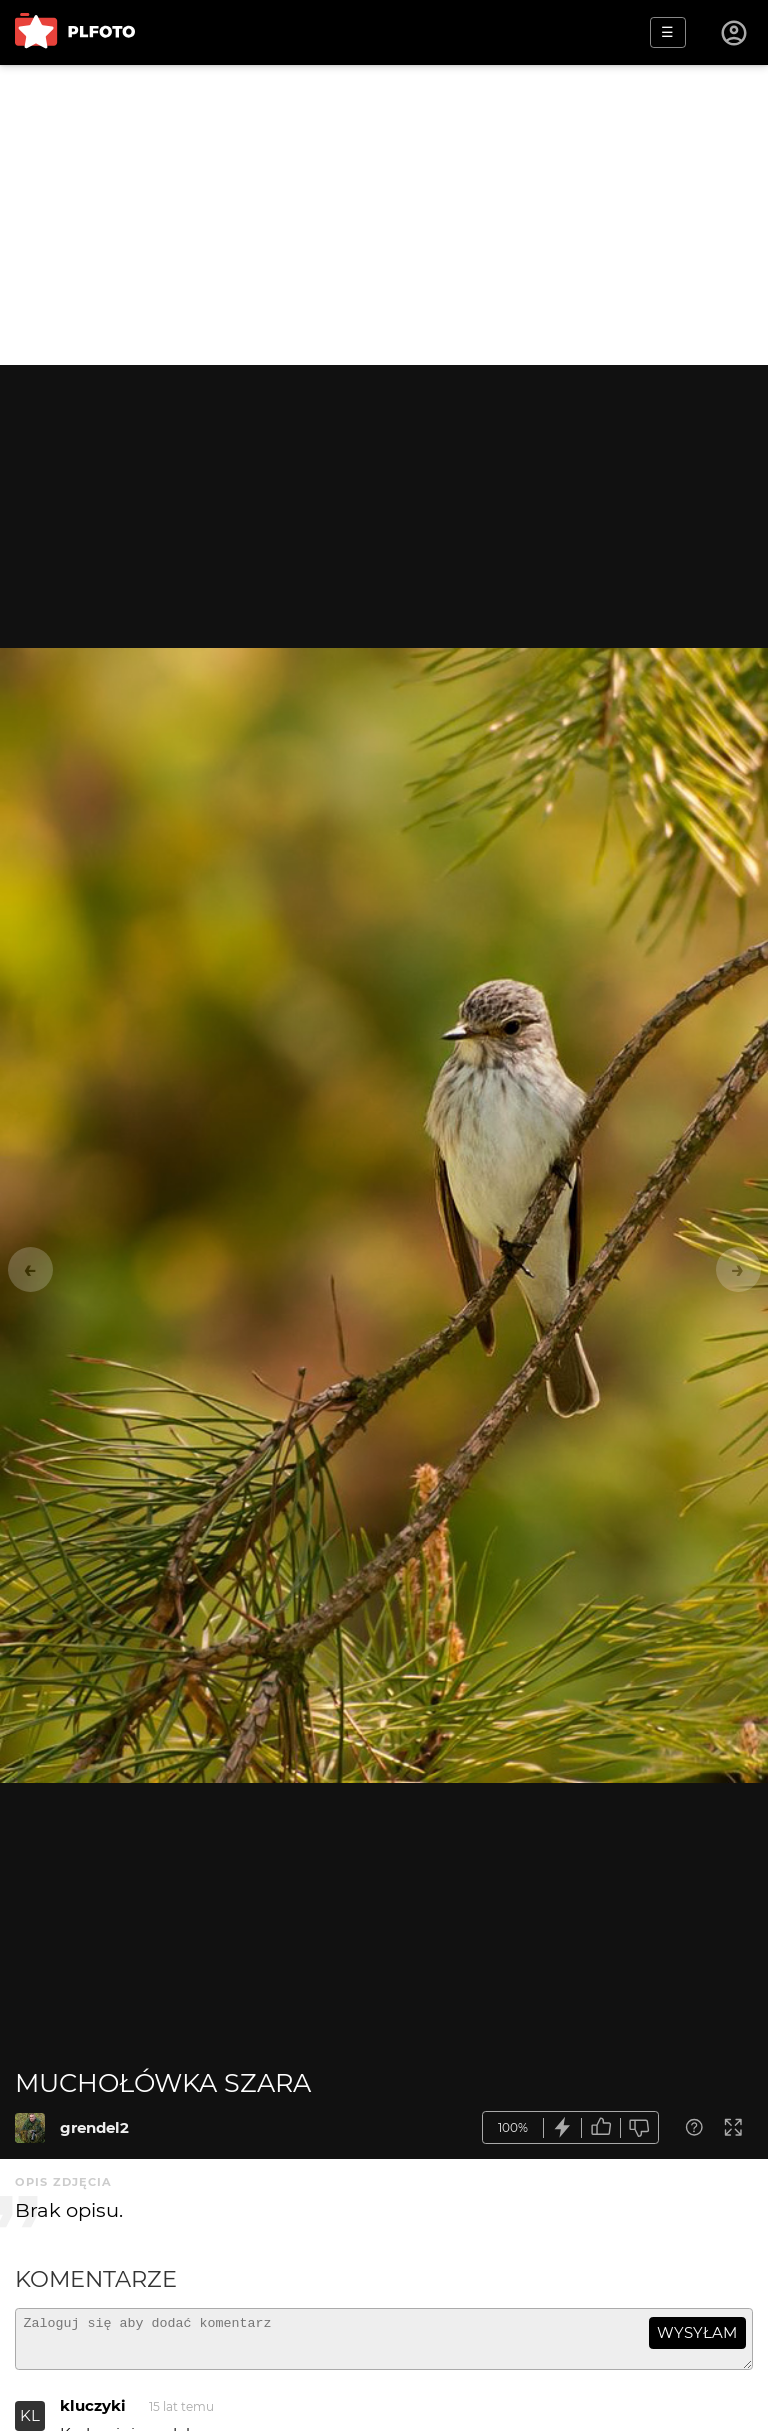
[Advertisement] (384, 215)
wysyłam (697, 2332)
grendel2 (94, 2127)
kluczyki (93, 2414)
